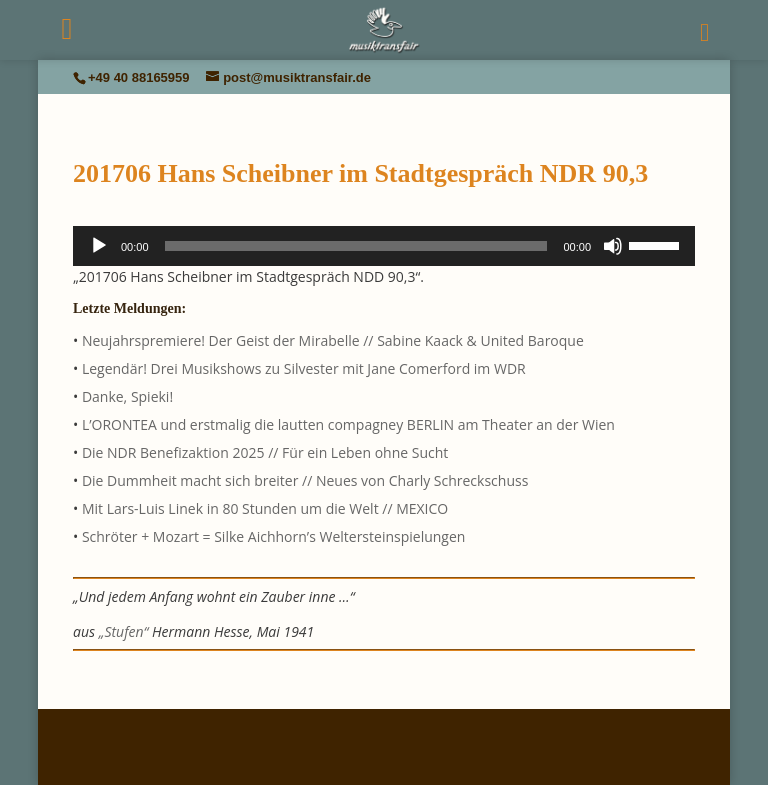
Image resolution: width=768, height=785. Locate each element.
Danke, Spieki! (127, 396)
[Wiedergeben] (99, 246)
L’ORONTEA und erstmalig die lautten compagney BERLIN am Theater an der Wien (348, 424)
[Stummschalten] (613, 246)
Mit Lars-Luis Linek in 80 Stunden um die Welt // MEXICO (265, 508)
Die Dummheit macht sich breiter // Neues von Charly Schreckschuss (305, 480)
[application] (384, 246)
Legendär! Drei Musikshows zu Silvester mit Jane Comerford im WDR (304, 368)
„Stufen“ (124, 631)
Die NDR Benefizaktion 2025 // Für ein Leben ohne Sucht (265, 452)
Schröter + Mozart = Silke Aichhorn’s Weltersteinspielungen (274, 536)
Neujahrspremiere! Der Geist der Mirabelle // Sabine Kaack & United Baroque (333, 340)
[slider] (356, 246)
